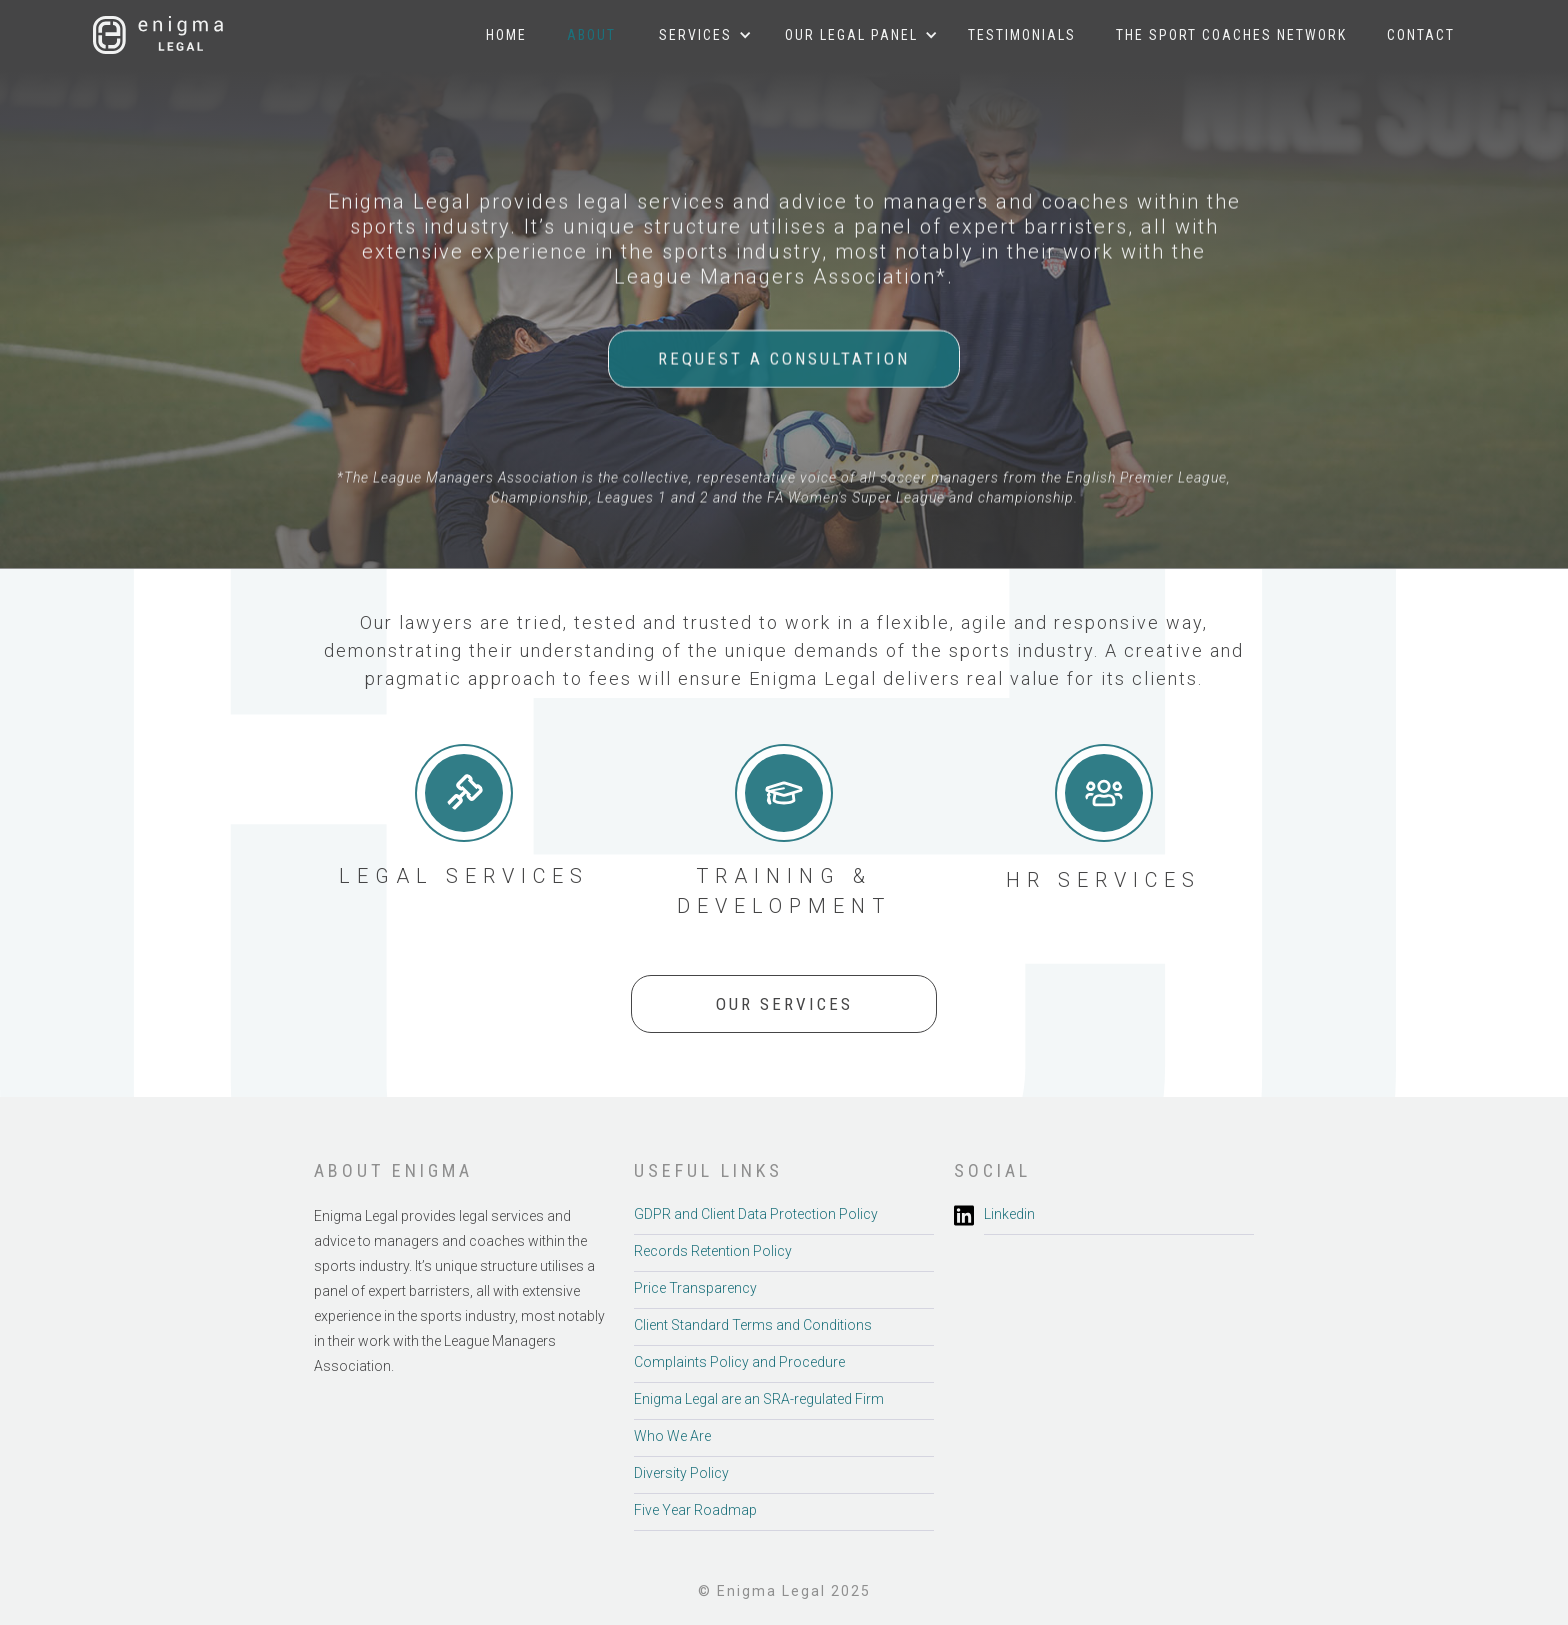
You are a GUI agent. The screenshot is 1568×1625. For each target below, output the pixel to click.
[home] (158, 35)
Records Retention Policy (713, 1251)
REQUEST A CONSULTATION (784, 359)
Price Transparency (695, 1288)
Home (506, 35)
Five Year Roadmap (695, 1510)
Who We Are (672, 1436)
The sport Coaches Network (1231, 35)
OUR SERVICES (784, 1004)
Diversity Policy (681, 1473)
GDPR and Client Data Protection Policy (756, 1214)
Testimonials (1022, 35)
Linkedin (1009, 1214)
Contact (1421, 35)
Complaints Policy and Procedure (739, 1362)
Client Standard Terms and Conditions (753, 1325)
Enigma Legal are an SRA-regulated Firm (759, 1399)
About (591, 35)
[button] (695, 35)
